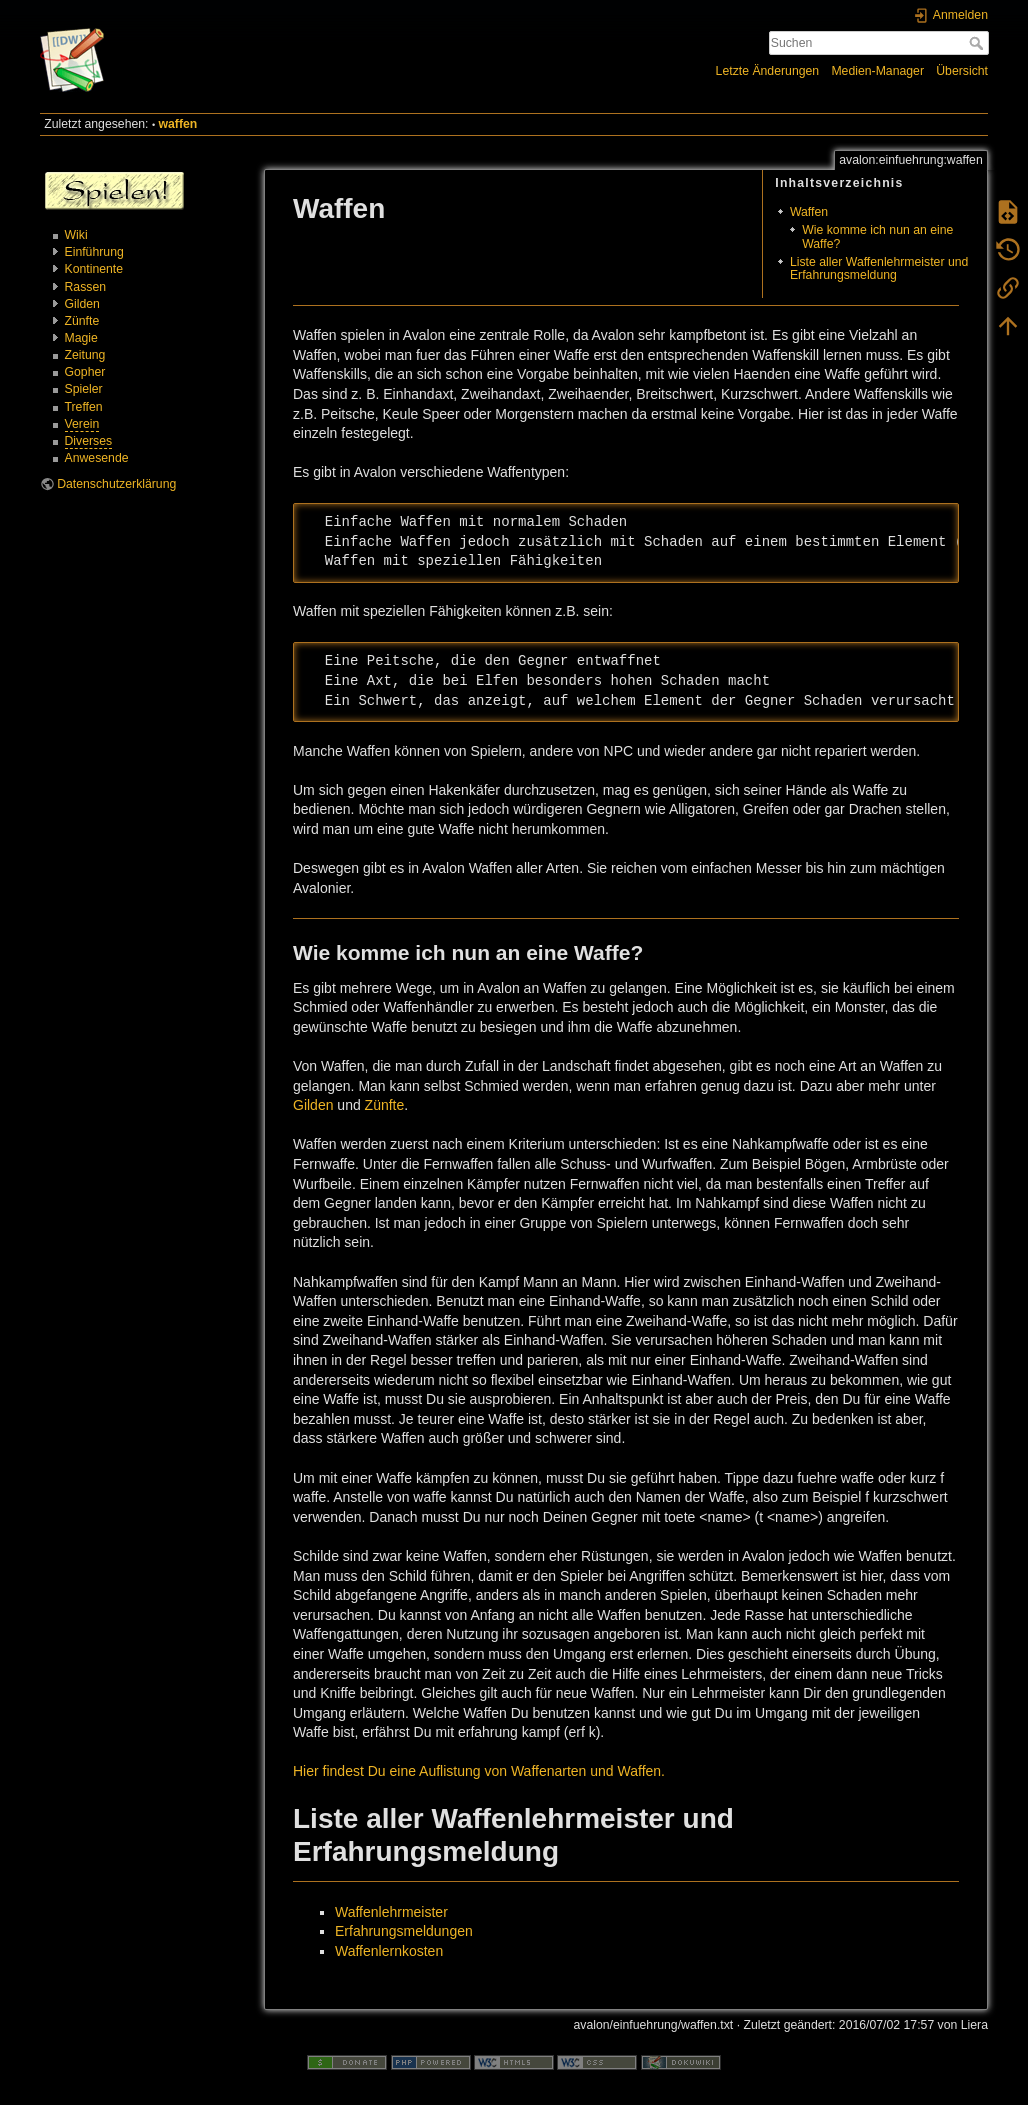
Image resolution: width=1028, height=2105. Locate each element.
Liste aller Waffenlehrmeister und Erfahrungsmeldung (879, 268)
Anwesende (97, 458)
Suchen (978, 43)
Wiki (76, 235)
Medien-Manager (877, 71)
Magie (81, 338)
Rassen (86, 287)
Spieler (84, 389)
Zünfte (82, 321)
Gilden (82, 304)
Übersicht (962, 71)
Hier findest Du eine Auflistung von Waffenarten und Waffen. (479, 1771)
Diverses (89, 441)
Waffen (809, 212)
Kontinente (94, 269)
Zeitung (85, 355)
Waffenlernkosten (389, 1951)
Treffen (84, 407)
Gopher (85, 372)
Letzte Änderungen (768, 71)
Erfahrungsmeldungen (404, 1931)
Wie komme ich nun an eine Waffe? (877, 236)
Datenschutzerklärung (116, 484)
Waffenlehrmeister (391, 1912)
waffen (178, 124)
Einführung (94, 252)
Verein (82, 424)
